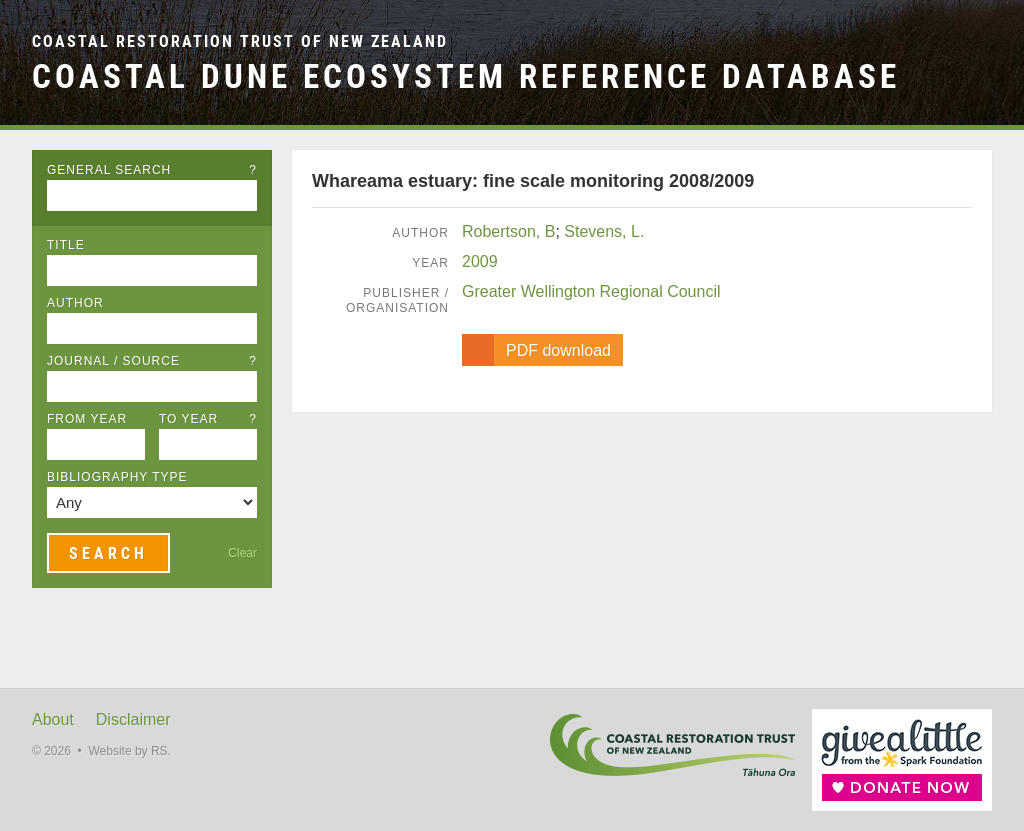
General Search (152, 170)
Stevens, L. (604, 231)
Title (66, 245)
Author (75, 303)
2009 (480, 261)
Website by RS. (129, 751)
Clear (242, 553)
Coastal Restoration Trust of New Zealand (240, 41)
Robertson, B (508, 231)
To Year (208, 419)
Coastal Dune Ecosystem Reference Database (466, 76)
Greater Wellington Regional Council (591, 291)
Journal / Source (152, 361)
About (53, 719)
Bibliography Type (117, 477)
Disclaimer (133, 719)
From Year (87, 419)
